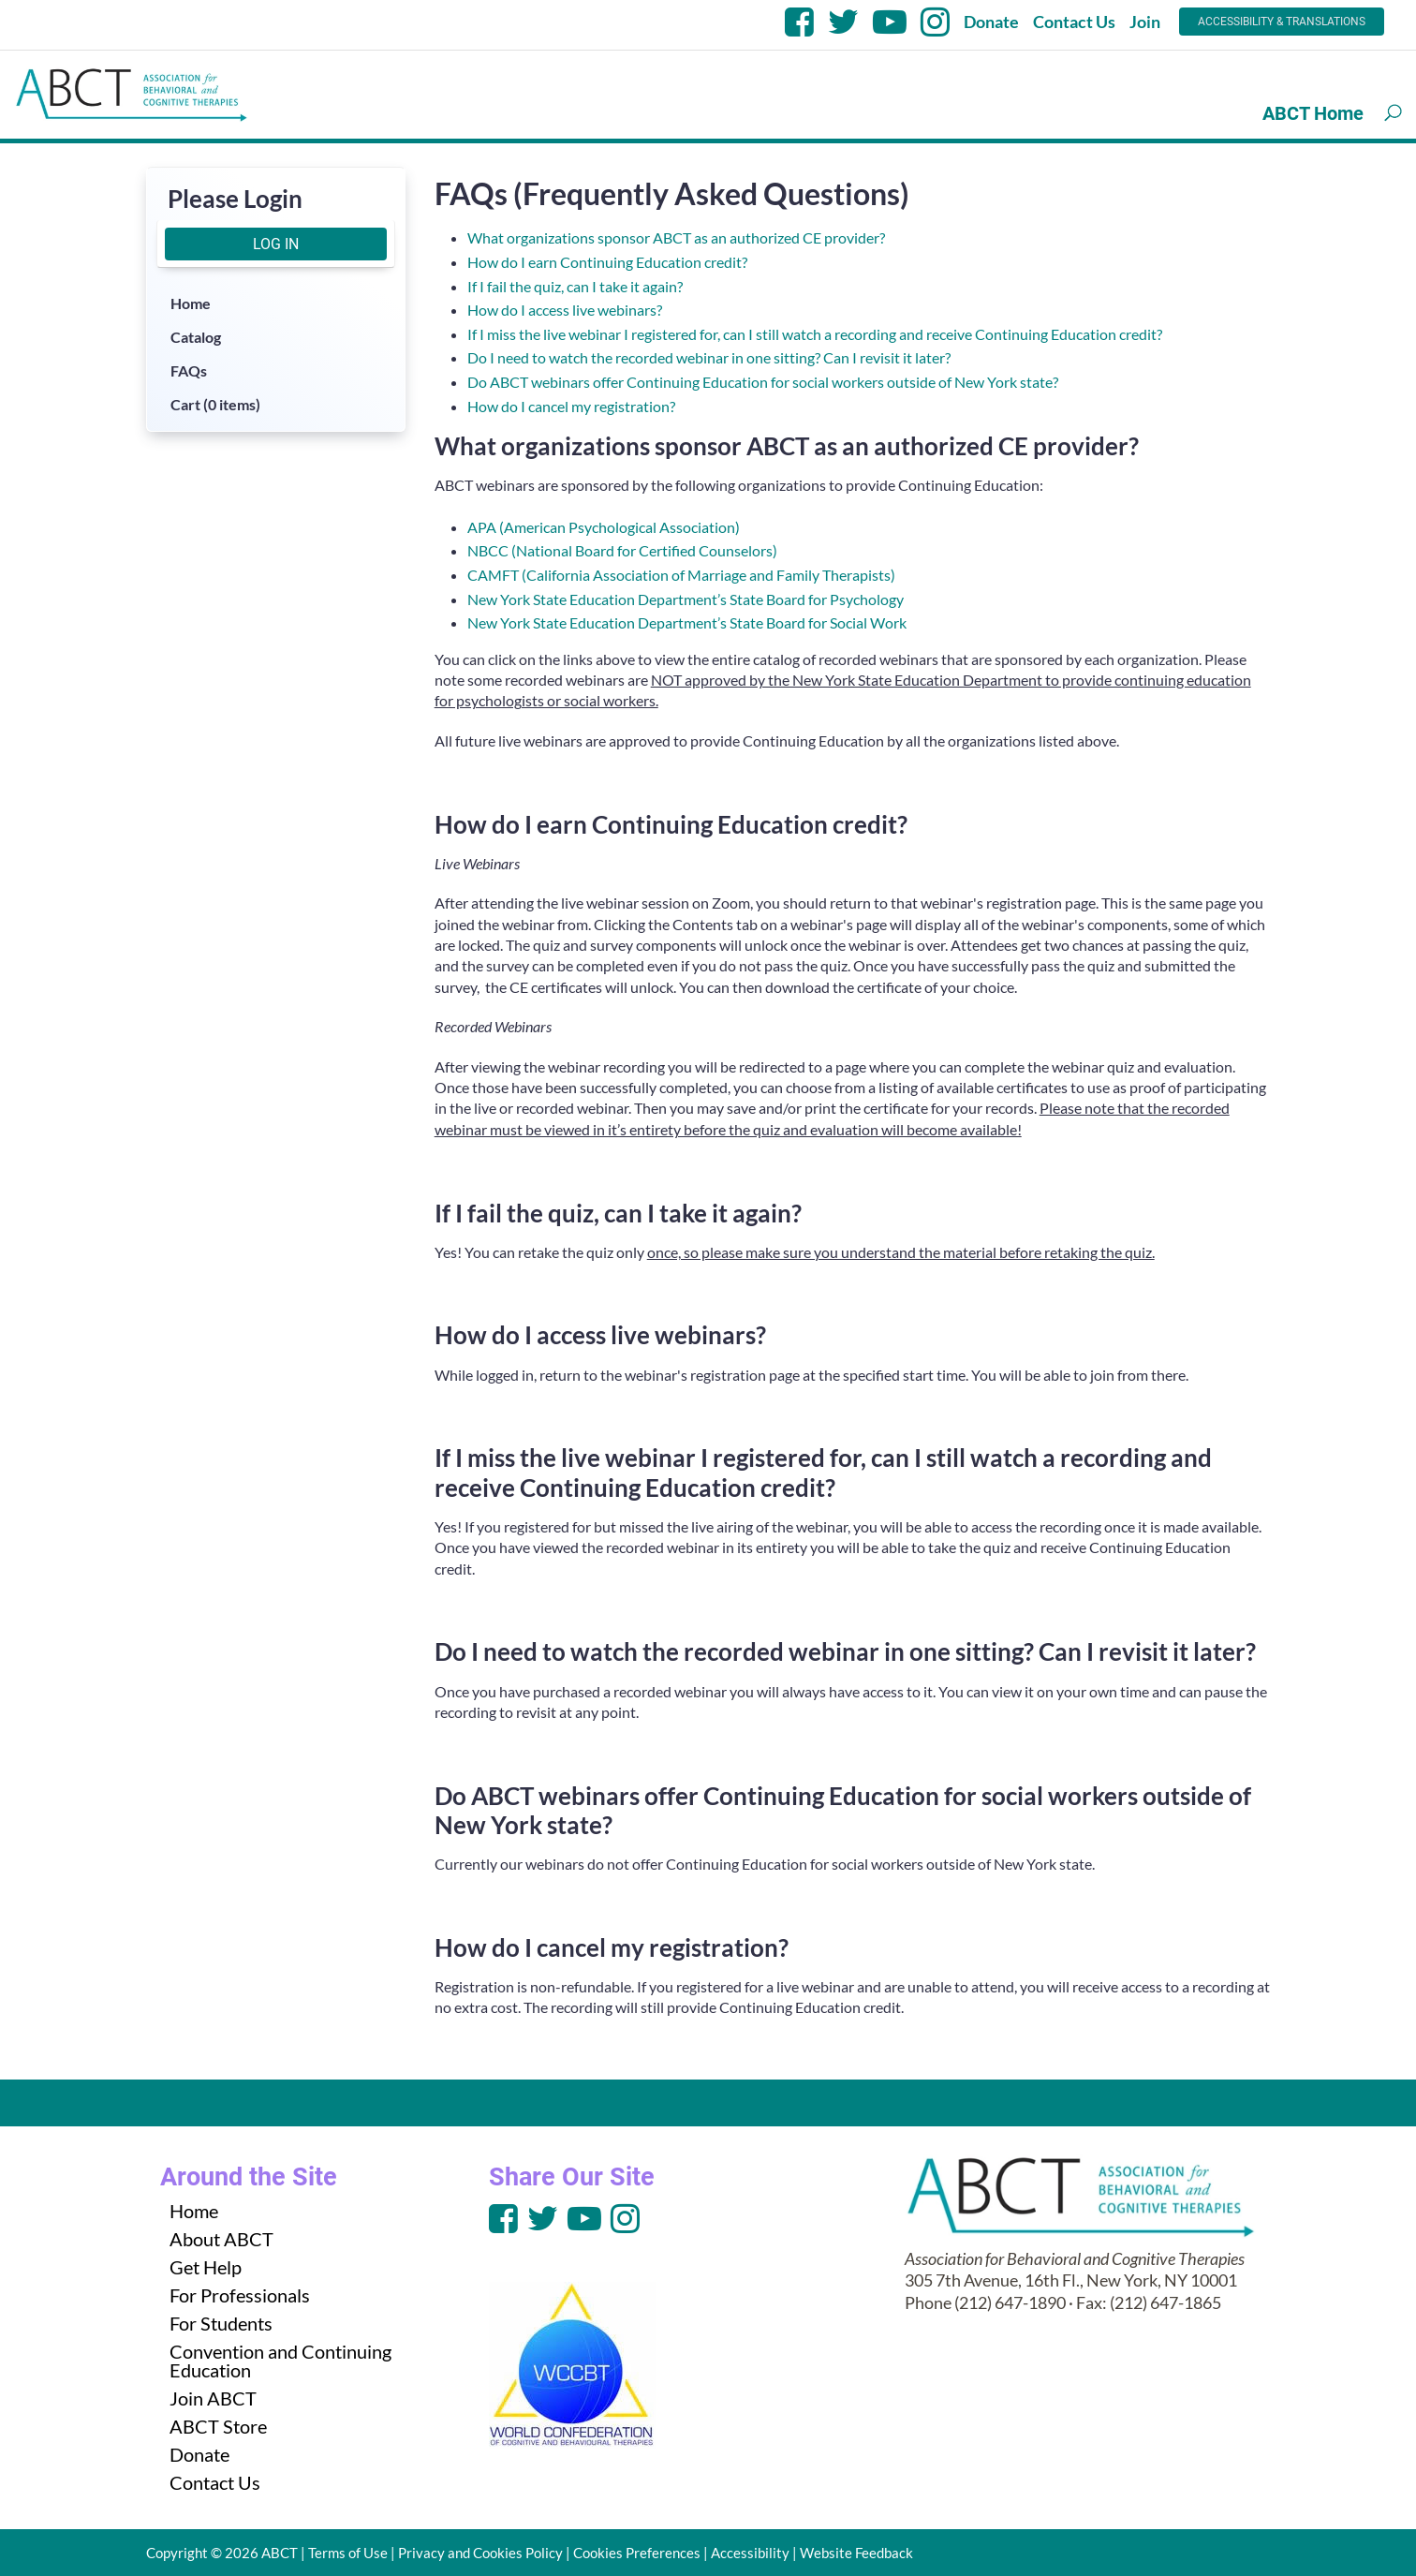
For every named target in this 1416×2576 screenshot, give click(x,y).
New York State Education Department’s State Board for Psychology (685, 599)
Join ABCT (213, 2398)
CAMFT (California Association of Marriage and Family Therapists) (681, 575)
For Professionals (240, 2295)
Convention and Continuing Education (280, 2360)
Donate (991, 21)
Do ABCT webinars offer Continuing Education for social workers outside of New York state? (762, 382)
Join (1144, 21)
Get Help (206, 2267)
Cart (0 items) (215, 404)
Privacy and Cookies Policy (480, 2552)
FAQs (188, 370)
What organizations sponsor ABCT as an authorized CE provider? (676, 237)
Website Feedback (856, 2552)
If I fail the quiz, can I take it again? (575, 286)
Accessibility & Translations (1281, 21)
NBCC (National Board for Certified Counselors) (622, 550)
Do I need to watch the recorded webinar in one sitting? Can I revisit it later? (709, 357)
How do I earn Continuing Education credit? (607, 262)
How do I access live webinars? (564, 309)
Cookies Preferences (637, 2552)
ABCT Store (218, 2426)
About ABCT (221, 2239)
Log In (276, 244)
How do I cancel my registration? (571, 406)
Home (190, 303)
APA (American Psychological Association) (603, 527)
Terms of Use (348, 2552)
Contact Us (1074, 21)
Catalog (195, 337)
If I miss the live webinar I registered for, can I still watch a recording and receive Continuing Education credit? (814, 334)
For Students (221, 2323)
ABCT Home (1313, 113)
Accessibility (750, 2552)
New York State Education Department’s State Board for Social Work (687, 622)
